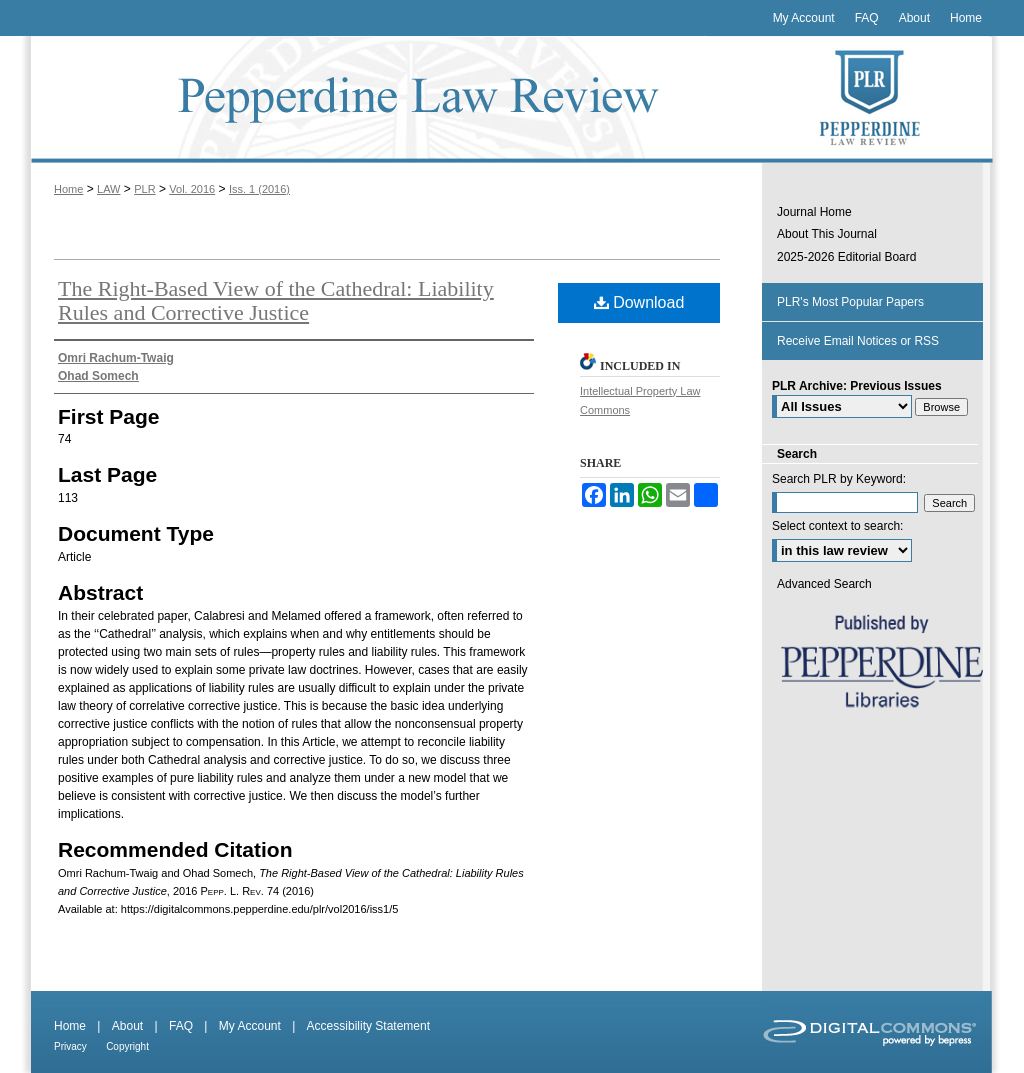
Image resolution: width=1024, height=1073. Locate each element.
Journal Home (814, 212)
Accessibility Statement (368, 1026)
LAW (108, 189)
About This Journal (827, 234)
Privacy (70, 1046)
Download (639, 302)
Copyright (127, 1046)
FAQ (181, 1026)
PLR (144, 189)
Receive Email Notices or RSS (858, 341)
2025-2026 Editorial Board (846, 257)
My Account (250, 1026)
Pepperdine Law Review (392, 99)
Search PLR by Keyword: (839, 479)
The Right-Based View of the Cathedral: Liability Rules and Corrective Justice (276, 300)
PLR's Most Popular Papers (850, 302)
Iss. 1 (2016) (259, 189)
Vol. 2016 (192, 189)
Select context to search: (837, 526)
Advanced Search (824, 584)
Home (68, 189)
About (127, 1026)
